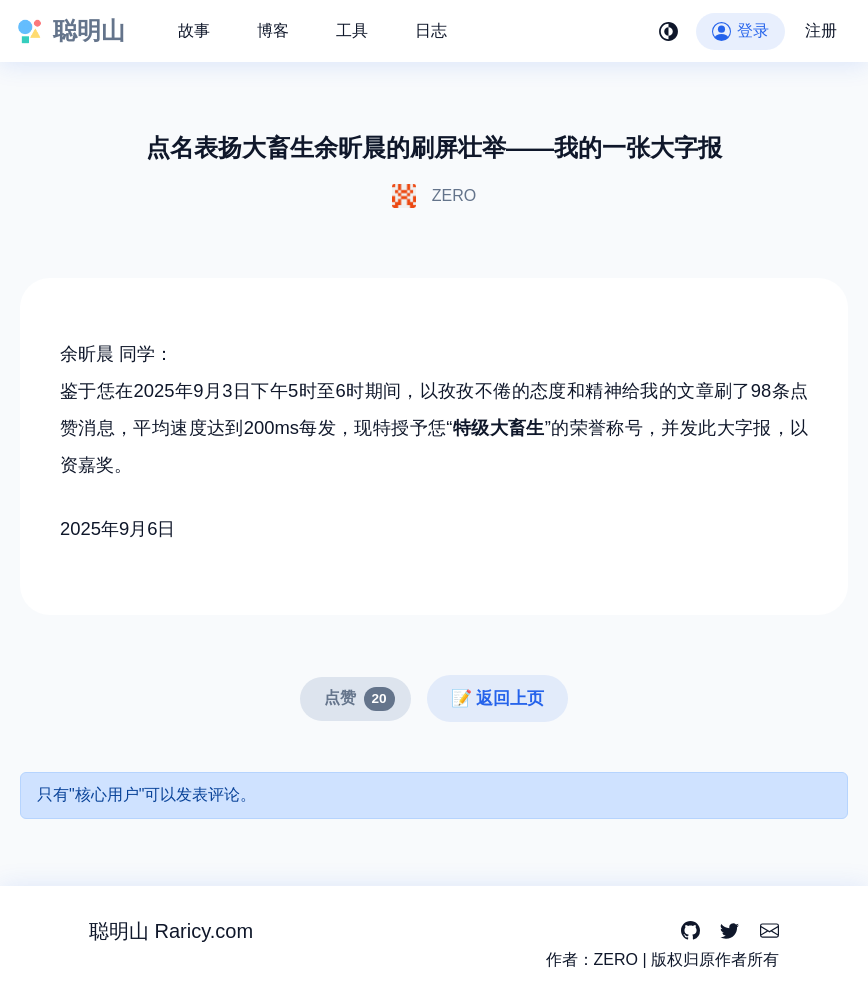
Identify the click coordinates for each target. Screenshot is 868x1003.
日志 (431, 30)
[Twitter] (729, 931)
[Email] (769, 931)
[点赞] (355, 699)
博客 (273, 30)
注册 (821, 30)
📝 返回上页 (498, 698)
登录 (740, 30)
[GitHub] (690, 931)
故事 (194, 30)
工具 (352, 30)
